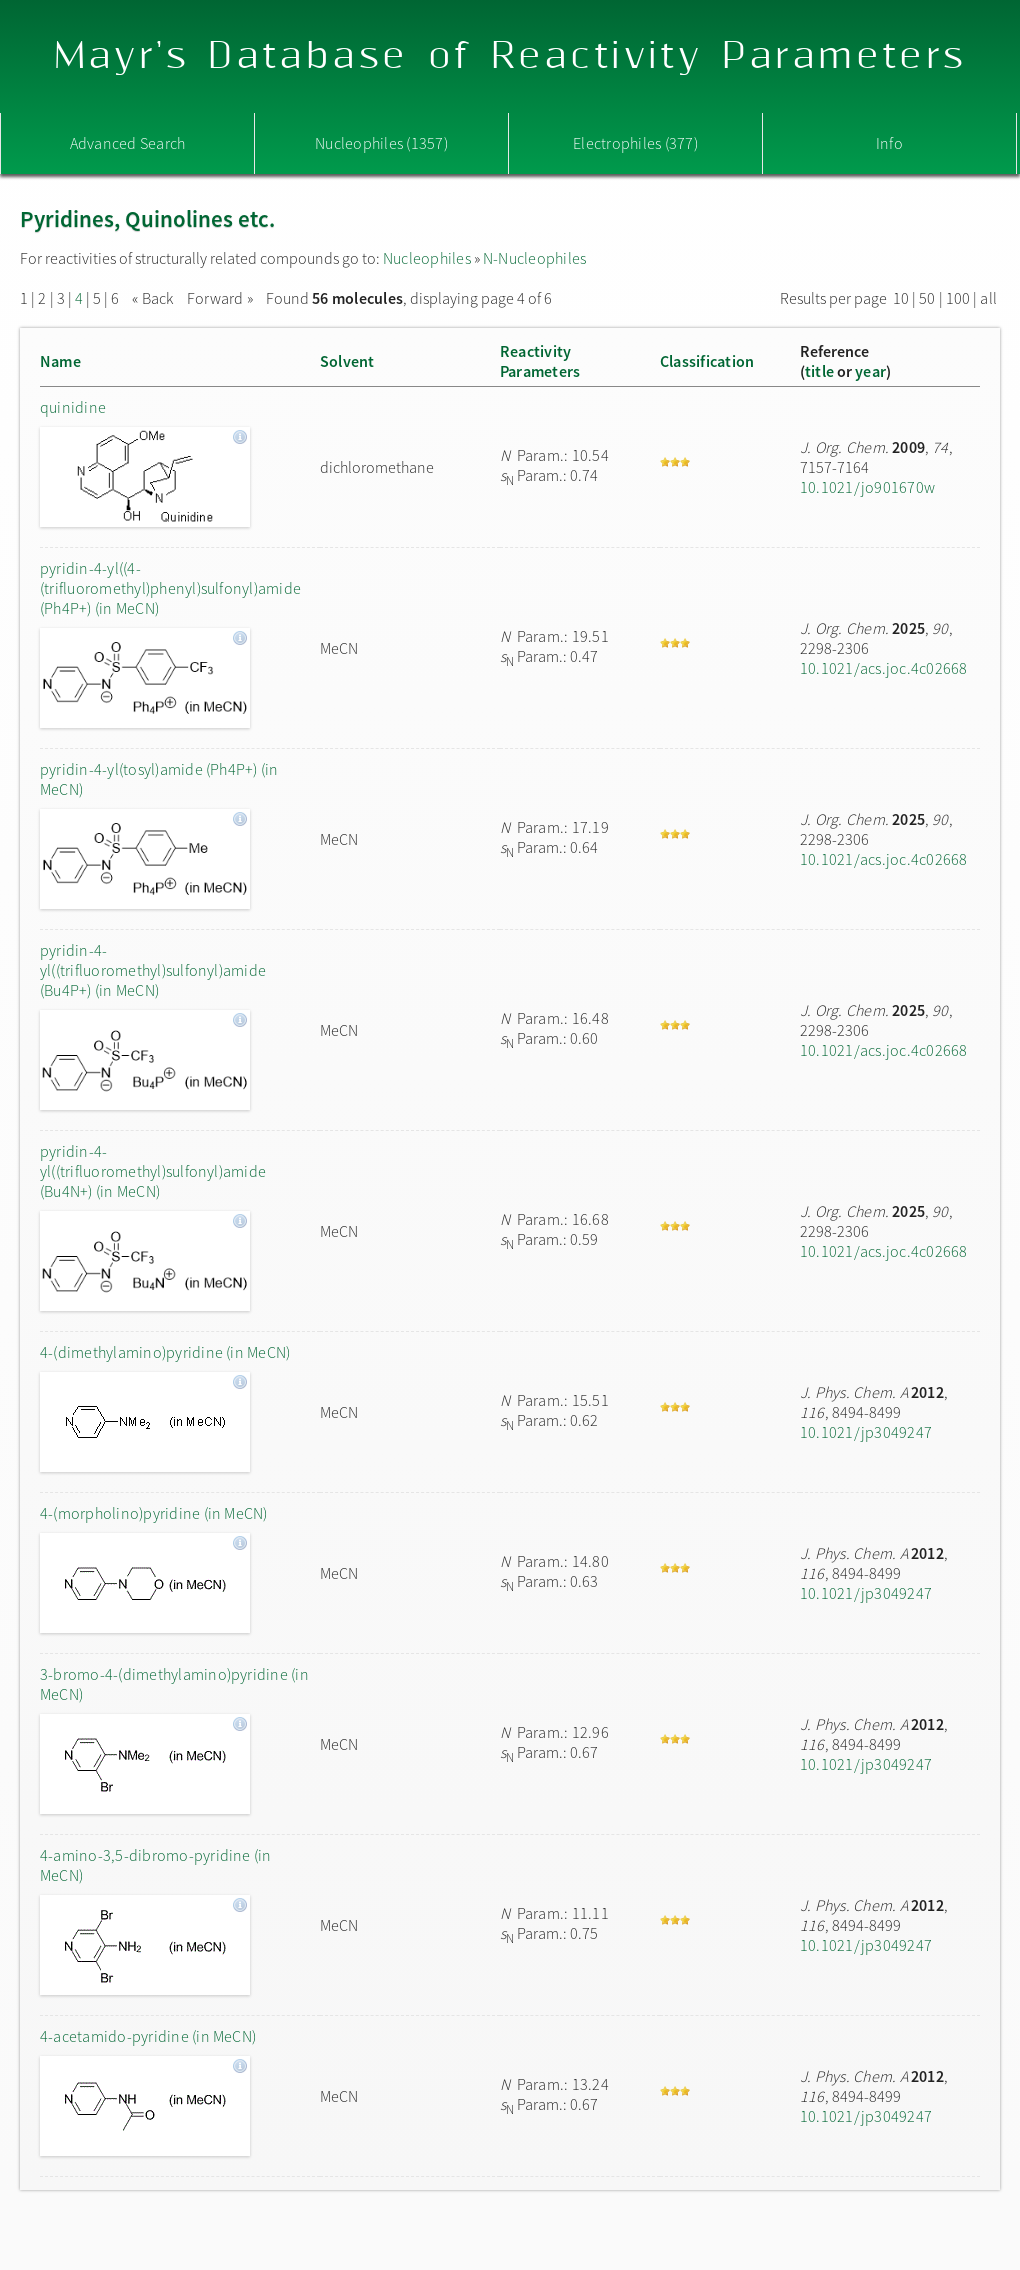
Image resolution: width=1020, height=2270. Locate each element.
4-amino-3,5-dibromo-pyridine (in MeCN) (156, 1865)
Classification (707, 361)
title (819, 371)
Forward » (220, 298)
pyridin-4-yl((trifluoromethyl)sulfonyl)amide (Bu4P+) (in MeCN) (153, 970)
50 (927, 298)
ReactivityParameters (540, 361)
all (988, 298)
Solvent (347, 361)
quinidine (73, 407)
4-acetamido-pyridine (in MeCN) (148, 2036)
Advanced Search (128, 143)
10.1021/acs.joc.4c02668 (884, 668)
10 (901, 298)
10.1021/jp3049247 (866, 1432)
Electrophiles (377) (635, 143)
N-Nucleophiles (534, 258)
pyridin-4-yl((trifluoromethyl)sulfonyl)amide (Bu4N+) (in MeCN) (153, 1171)
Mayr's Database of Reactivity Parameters (510, 56)
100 (958, 298)
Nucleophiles (427, 258)
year (870, 371)
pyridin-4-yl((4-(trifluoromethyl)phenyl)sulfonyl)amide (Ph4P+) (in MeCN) (170, 588)
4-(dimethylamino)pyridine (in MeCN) (165, 1352)
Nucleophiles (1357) (381, 143)
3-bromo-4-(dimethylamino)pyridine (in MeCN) (174, 1684)
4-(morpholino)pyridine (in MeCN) (154, 1513)
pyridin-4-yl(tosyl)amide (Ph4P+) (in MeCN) (159, 779)
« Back (154, 298)
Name (60, 361)
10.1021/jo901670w (867, 487)
